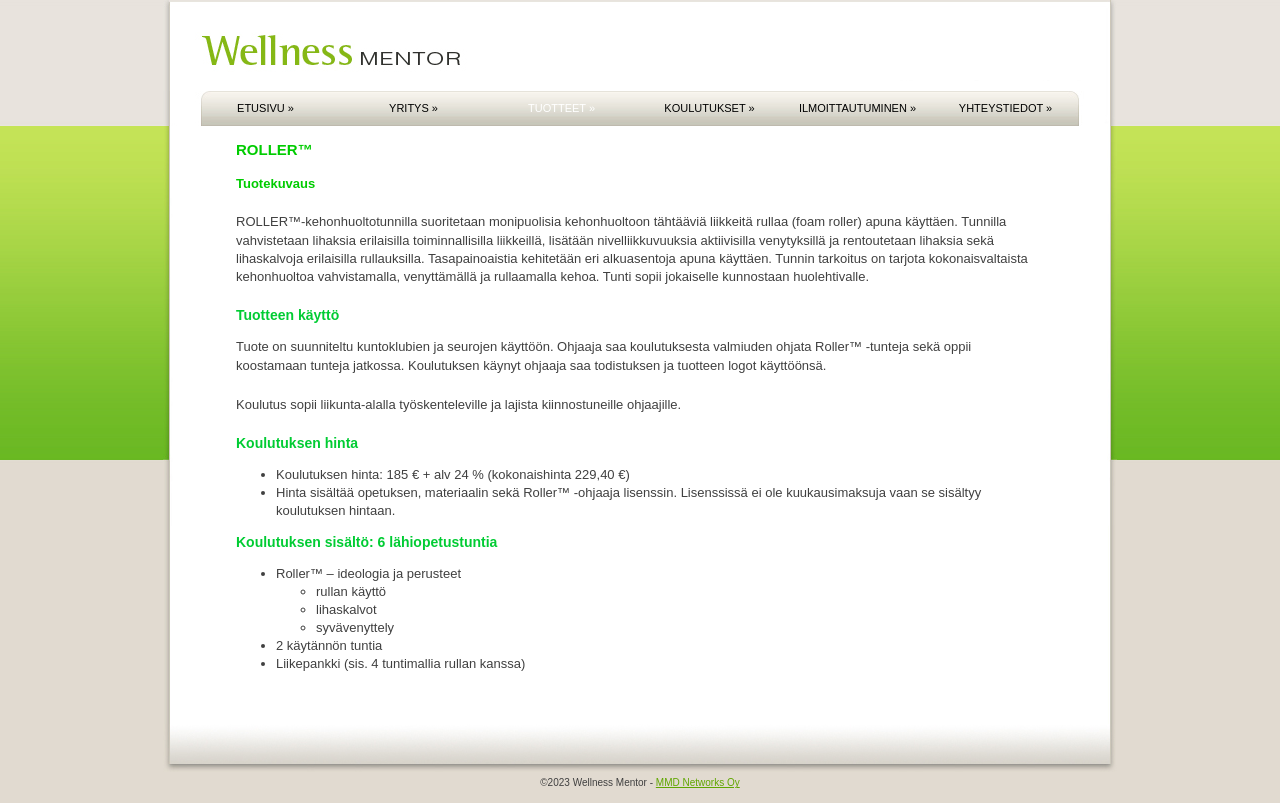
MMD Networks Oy (698, 782)
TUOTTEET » (561, 108)
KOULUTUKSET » (709, 108)
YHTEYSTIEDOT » (1005, 108)
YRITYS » (413, 108)
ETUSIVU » (265, 108)
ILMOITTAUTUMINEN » (857, 108)
